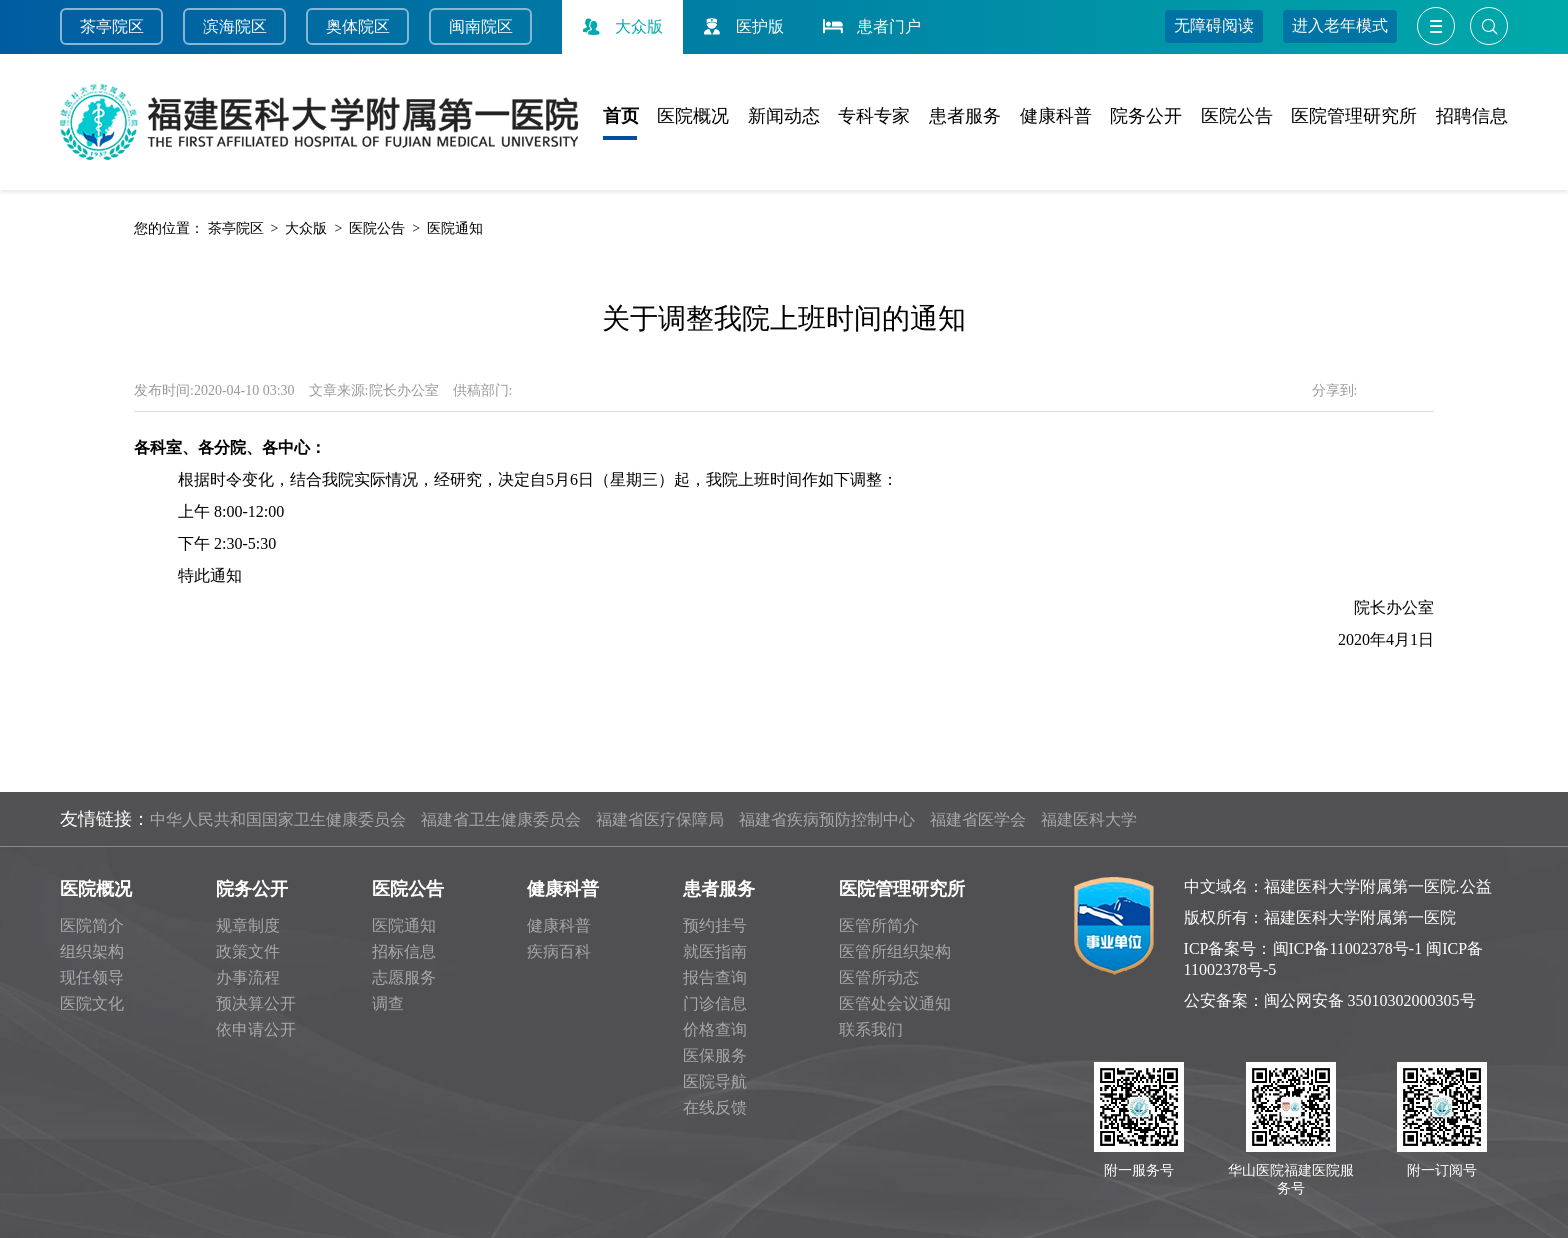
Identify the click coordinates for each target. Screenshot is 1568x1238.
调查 (388, 1003)
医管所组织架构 (895, 951)
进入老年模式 (1340, 25)
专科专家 (874, 116)
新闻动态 (784, 116)
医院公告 (1237, 116)
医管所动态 (879, 977)
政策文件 (248, 951)
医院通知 (455, 228)
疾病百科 (559, 951)
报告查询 (715, 977)
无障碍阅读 (1214, 25)
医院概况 (693, 116)
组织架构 (92, 951)
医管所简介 (879, 925)
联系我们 (871, 1029)
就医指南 (715, 951)
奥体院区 (358, 26)
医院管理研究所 (1354, 116)
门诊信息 (715, 1003)
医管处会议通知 (895, 1003)
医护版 (741, 26)
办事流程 (248, 977)
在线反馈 (715, 1107)
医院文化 (92, 1003)
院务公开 (1146, 116)
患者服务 (965, 116)
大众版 (620, 26)
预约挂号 (715, 925)
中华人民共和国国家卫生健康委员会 (278, 819)
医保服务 (715, 1055)
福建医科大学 (1089, 819)
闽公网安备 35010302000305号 (1370, 1000)
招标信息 (404, 951)
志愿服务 (404, 977)
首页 (621, 116)
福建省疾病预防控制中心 (827, 819)
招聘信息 (1472, 116)
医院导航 (715, 1081)
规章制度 (248, 925)
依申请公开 (256, 1029)
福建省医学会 (978, 819)
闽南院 (473, 26)
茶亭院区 (112, 26)
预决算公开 (256, 1003)
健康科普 (1056, 116)
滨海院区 (235, 26)
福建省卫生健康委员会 (501, 819)
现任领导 (92, 977)
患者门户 (870, 26)
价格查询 (715, 1029)
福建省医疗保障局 (660, 819)
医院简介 (92, 925)
